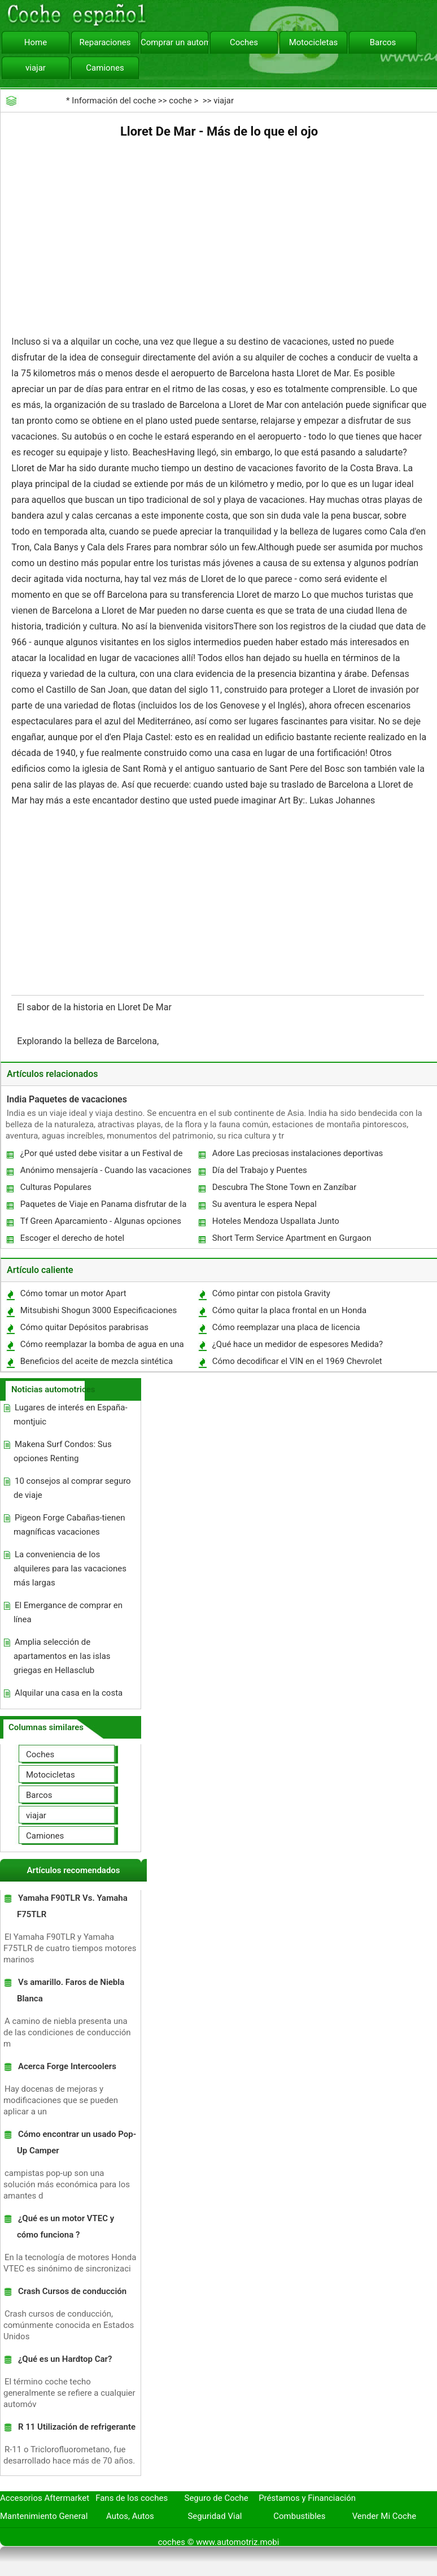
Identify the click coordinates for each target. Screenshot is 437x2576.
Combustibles (299, 2516)
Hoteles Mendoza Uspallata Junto (275, 1221)
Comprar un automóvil (174, 42)
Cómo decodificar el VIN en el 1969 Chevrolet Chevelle (296, 1363)
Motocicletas (313, 42)
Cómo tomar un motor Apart (73, 1293)
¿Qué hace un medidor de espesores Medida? (297, 1344)
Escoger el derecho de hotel (72, 1238)
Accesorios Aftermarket (44, 2498)
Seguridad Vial (214, 2516)
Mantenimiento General (44, 2516)
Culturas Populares (55, 1187)
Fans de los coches (131, 2498)
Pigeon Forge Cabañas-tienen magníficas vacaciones (69, 1525)
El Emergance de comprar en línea (68, 1612)
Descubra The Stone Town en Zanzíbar (284, 1187)
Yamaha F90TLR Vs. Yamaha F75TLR (72, 1906)
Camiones (105, 68)
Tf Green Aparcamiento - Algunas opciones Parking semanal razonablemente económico (104, 1223)
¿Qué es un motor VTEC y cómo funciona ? (65, 2226)
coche (180, 100)
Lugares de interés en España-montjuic (71, 1414)
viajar (35, 68)
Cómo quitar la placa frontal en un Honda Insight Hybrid (288, 1312)
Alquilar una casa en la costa (69, 1693)
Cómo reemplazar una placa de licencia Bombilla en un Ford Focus (285, 1329)
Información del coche (114, 100)
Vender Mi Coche (384, 2516)
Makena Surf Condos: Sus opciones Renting (63, 1451)
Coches (244, 42)
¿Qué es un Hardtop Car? (65, 2359)
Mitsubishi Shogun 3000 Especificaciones (98, 1310)
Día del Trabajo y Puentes (259, 1170)
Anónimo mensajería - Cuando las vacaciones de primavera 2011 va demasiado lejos (105, 1172)
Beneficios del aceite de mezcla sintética (96, 1361)
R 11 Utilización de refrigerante (77, 2427)
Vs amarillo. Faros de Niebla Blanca (70, 1990)
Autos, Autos (130, 2516)
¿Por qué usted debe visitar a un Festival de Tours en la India (101, 1155)
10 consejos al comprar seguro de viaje (72, 1488)
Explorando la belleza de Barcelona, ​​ (89, 1041)
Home (35, 42)
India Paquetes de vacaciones (67, 1099)
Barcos (383, 42)
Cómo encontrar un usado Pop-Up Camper (76, 2142)
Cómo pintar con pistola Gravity (271, 1293)
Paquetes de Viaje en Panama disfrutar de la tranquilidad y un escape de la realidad (103, 1206)
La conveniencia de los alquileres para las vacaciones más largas (70, 1568)
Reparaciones (105, 42)
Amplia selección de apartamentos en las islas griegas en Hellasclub (62, 1656)
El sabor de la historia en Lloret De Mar (95, 1007)
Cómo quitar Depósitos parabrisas (84, 1327)
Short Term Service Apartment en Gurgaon (292, 1238)
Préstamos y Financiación (307, 2498)
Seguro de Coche (216, 2498)
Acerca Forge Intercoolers (67, 2066)
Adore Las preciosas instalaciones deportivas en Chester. (297, 1155)
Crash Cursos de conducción (72, 2291)
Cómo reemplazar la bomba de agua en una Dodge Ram (101, 1346)
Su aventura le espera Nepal (264, 1204)
